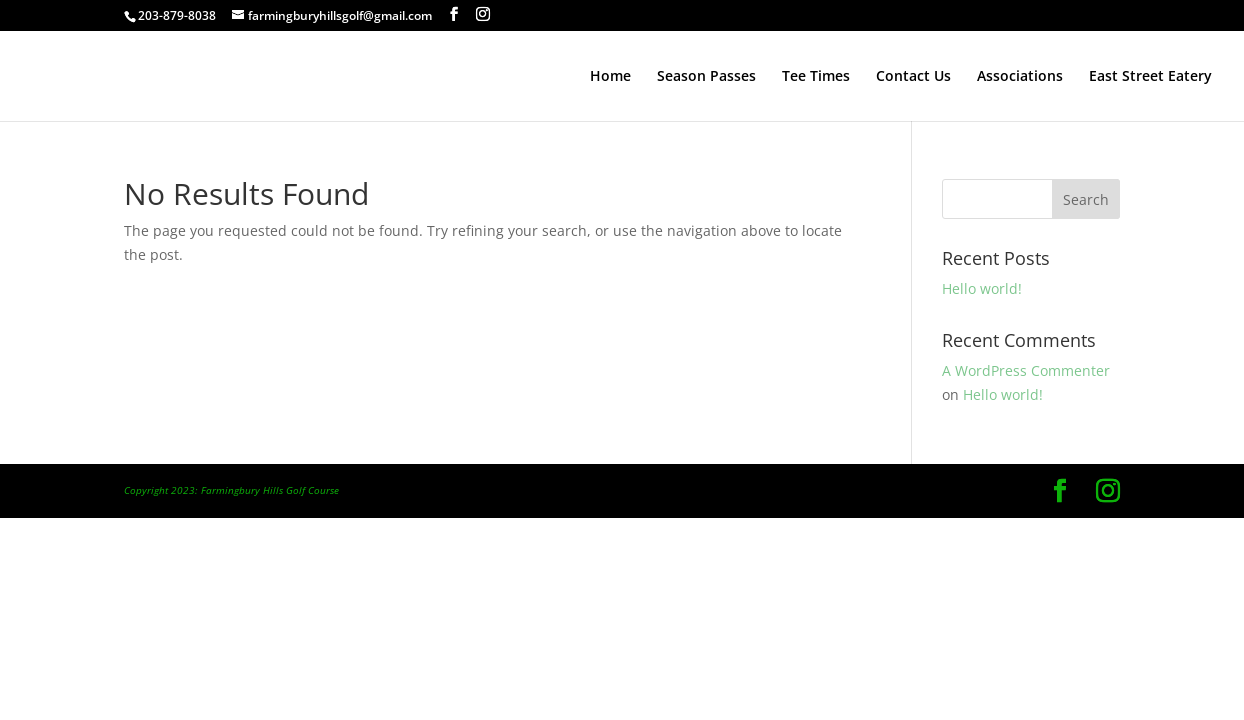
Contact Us (913, 77)
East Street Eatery (1150, 77)
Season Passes (706, 77)
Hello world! (982, 288)
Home (610, 77)
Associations (1020, 77)
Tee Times (816, 77)
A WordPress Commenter (1026, 370)
